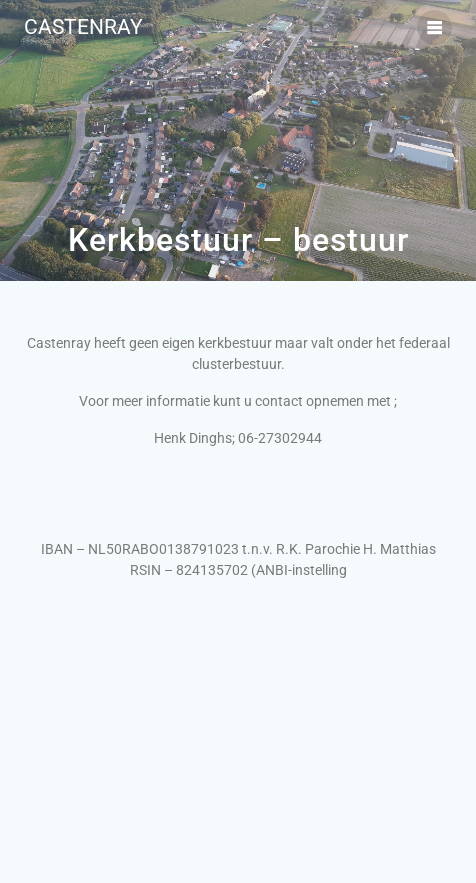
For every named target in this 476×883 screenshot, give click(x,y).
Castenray (83, 27)
